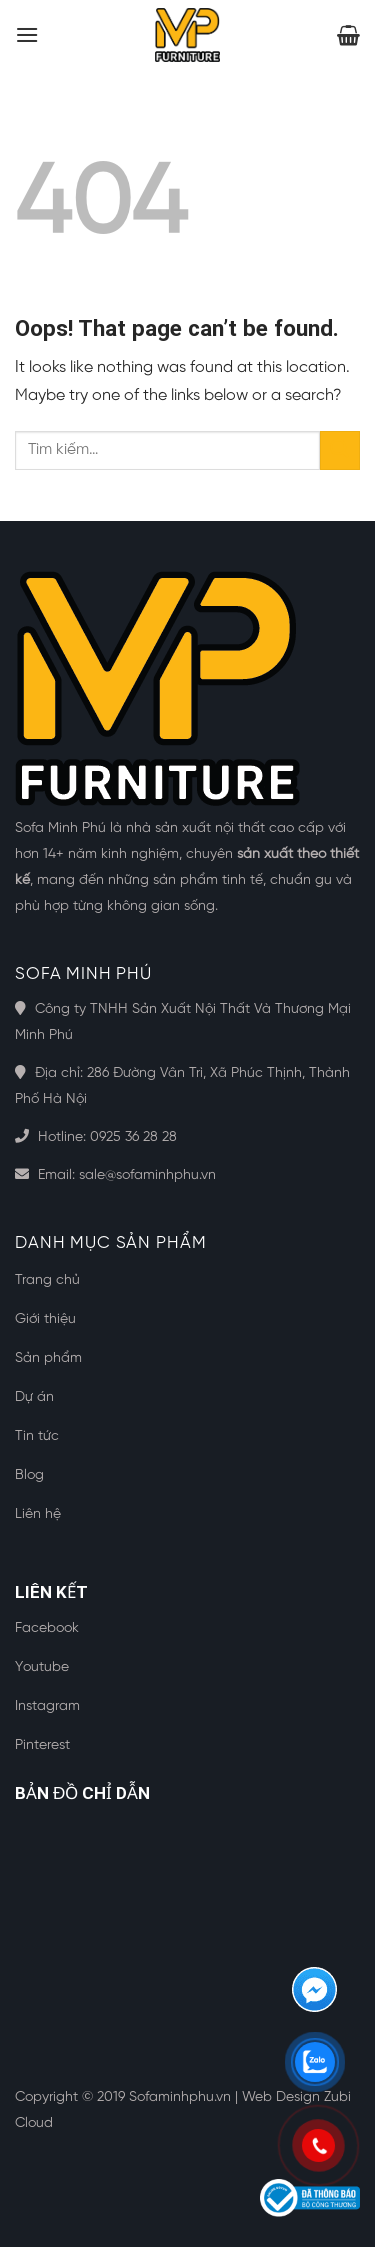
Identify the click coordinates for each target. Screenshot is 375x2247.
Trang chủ (47, 1280)
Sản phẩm (48, 1358)
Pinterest (42, 1745)
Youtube (42, 1667)
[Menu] (27, 34)
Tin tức (37, 1436)
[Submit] (340, 450)
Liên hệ (38, 1514)
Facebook (47, 1628)
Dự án (34, 1397)
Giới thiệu (45, 1319)
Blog (29, 1475)
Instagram (47, 1706)
